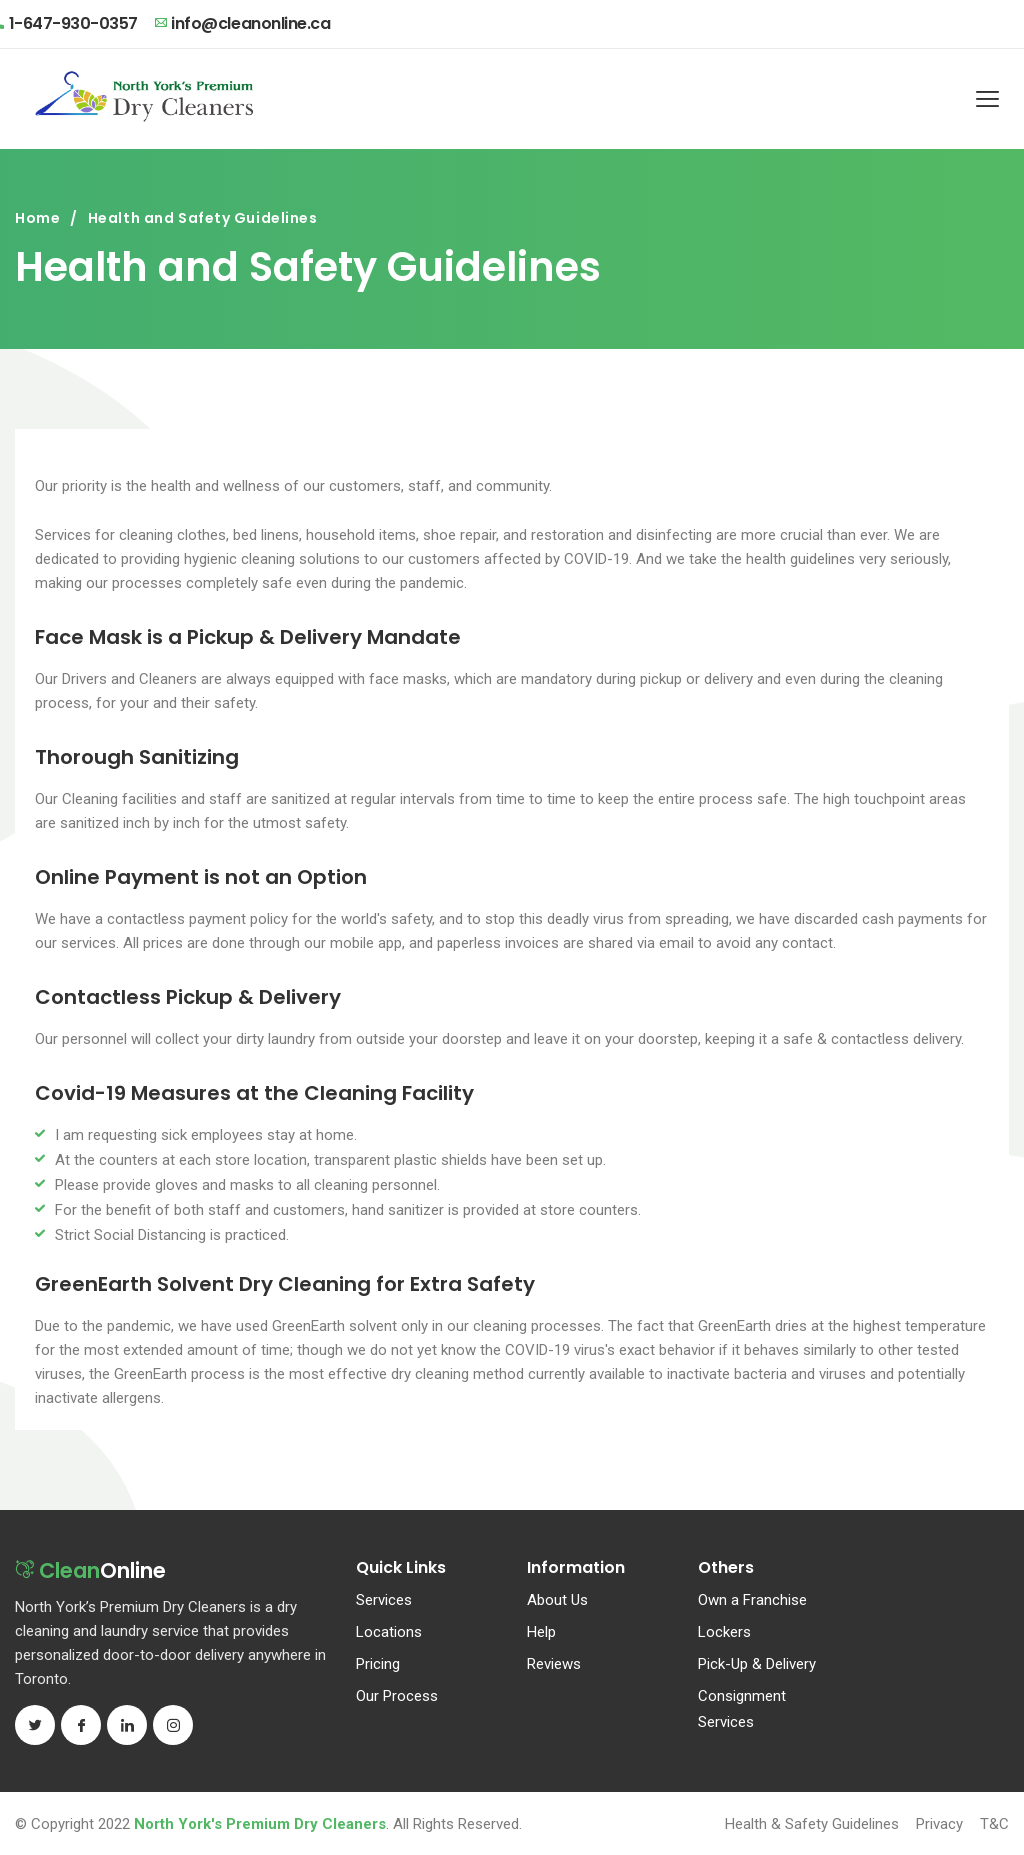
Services (384, 1600)
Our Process (397, 1696)
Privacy (939, 1824)
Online (95, 1572)
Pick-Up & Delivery (757, 1664)
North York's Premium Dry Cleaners (260, 1824)
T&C (994, 1824)
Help (541, 1632)
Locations (389, 1632)
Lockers (724, 1632)
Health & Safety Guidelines (812, 1824)
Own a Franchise (752, 1600)
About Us (557, 1600)
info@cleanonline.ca (242, 23)
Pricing (378, 1664)
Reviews (554, 1664)
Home (37, 218)
